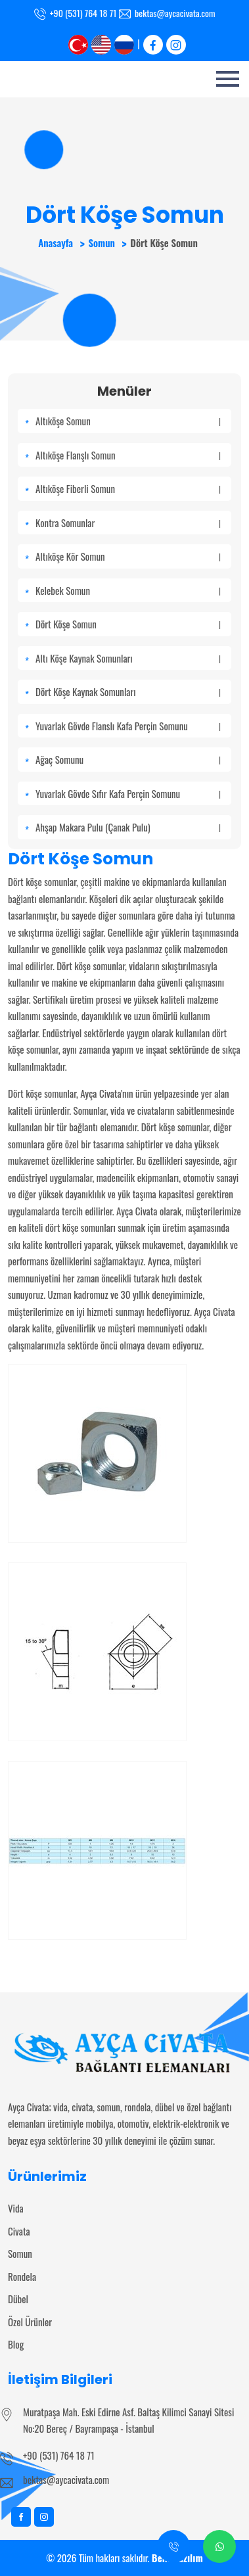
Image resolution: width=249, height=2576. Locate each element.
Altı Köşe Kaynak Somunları (128, 658)
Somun (101, 242)
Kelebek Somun (128, 590)
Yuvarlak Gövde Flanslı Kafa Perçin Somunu (128, 725)
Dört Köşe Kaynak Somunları (128, 691)
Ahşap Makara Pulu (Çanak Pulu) (128, 827)
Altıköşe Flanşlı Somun (128, 455)
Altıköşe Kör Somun (128, 556)
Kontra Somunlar (128, 522)
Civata (19, 2231)
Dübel (18, 2298)
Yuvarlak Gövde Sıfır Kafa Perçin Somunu (128, 793)
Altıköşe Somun (128, 420)
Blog (16, 2344)
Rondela (22, 2276)
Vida (16, 2208)
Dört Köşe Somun (128, 624)
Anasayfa (55, 242)
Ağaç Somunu (128, 759)
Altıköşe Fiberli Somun (128, 488)
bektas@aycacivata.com (175, 13)
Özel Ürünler (30, 2321)
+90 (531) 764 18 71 (83, 13)
